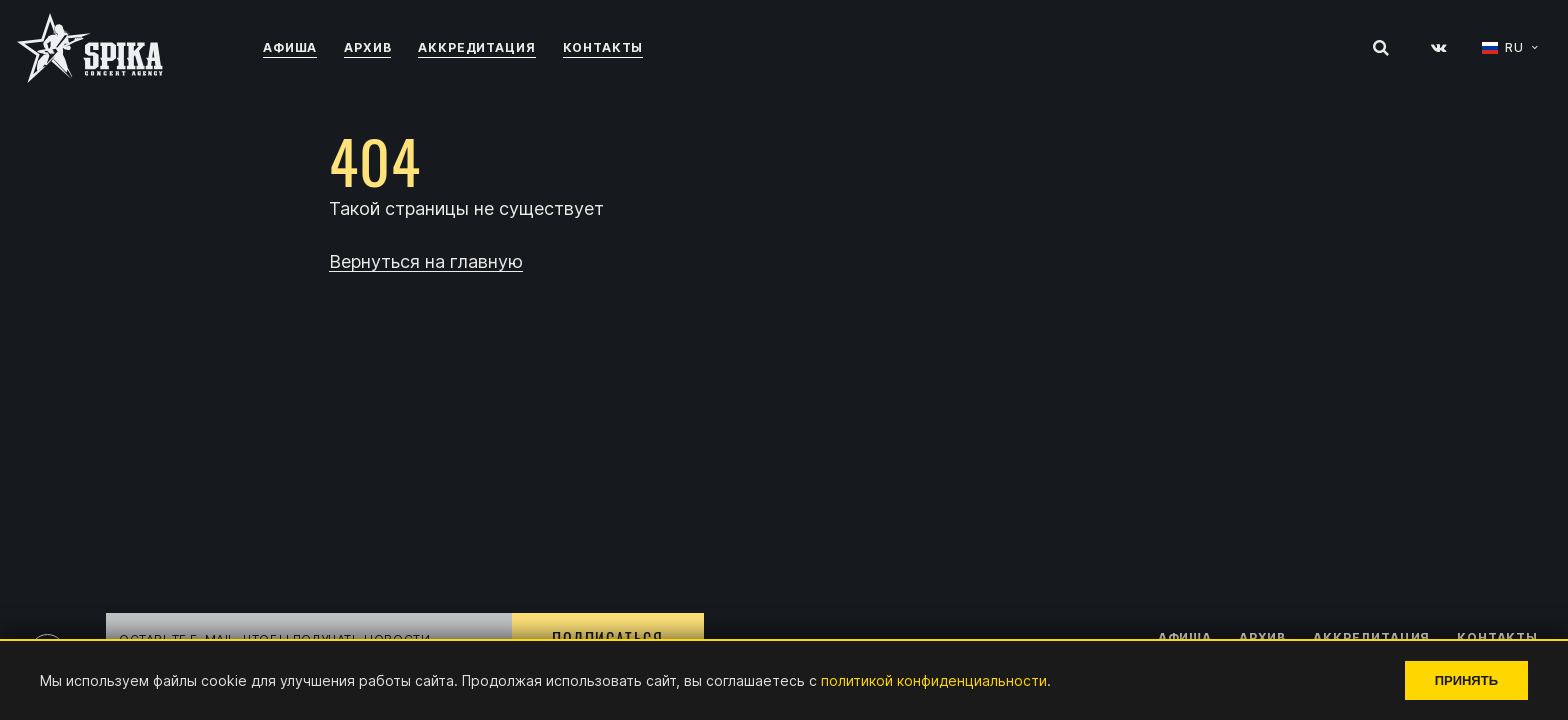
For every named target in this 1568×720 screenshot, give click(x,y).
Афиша (290, 47)
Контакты (603, 47)
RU (1514, 48)
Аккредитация (476, 47)
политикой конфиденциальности (934, 680)
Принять (1466, 680)
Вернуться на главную (426, 262)
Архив (367, 47)
